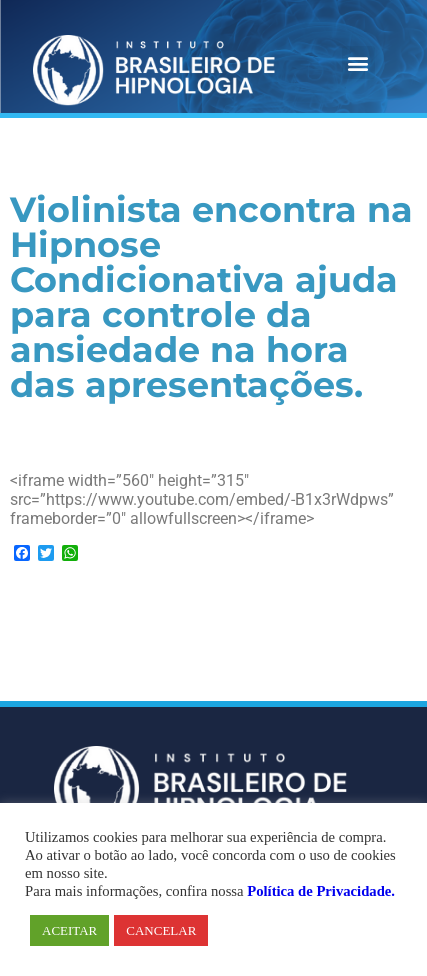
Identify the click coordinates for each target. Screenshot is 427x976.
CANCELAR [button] (161, 930)
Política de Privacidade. (321, 891)
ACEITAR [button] (69, 930)
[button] (358, 62)
